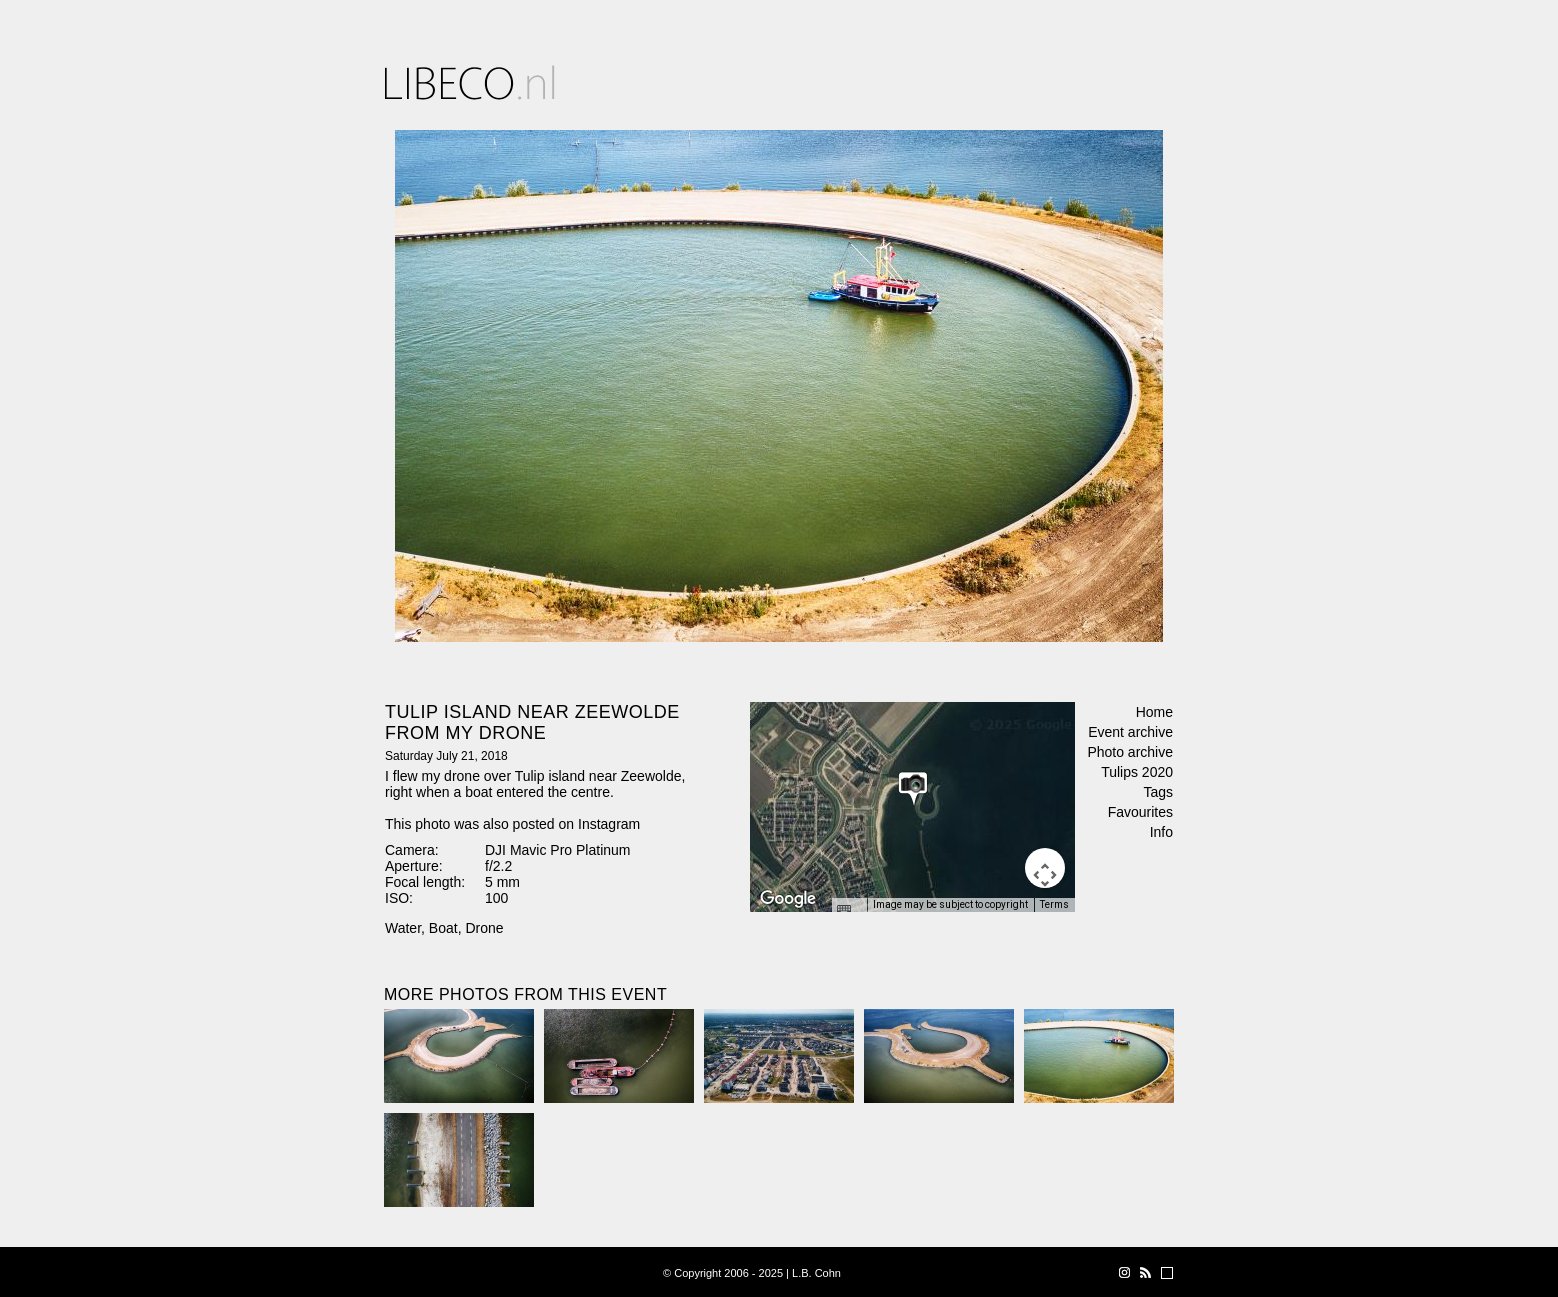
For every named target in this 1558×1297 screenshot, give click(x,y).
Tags (1158, 792)
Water (403, 928)
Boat (443, 928)
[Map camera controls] (1045, 868)
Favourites (1140, 812)
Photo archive (1130, 752)
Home (1154, 712)
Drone (484, 928)
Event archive (1130, 732)
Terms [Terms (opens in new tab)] (1054, 904)
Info (1161, 832)
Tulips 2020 (1137, 772)
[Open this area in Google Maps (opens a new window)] (788, 899)
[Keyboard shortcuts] (849, 911)
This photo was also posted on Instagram (512, 824)
